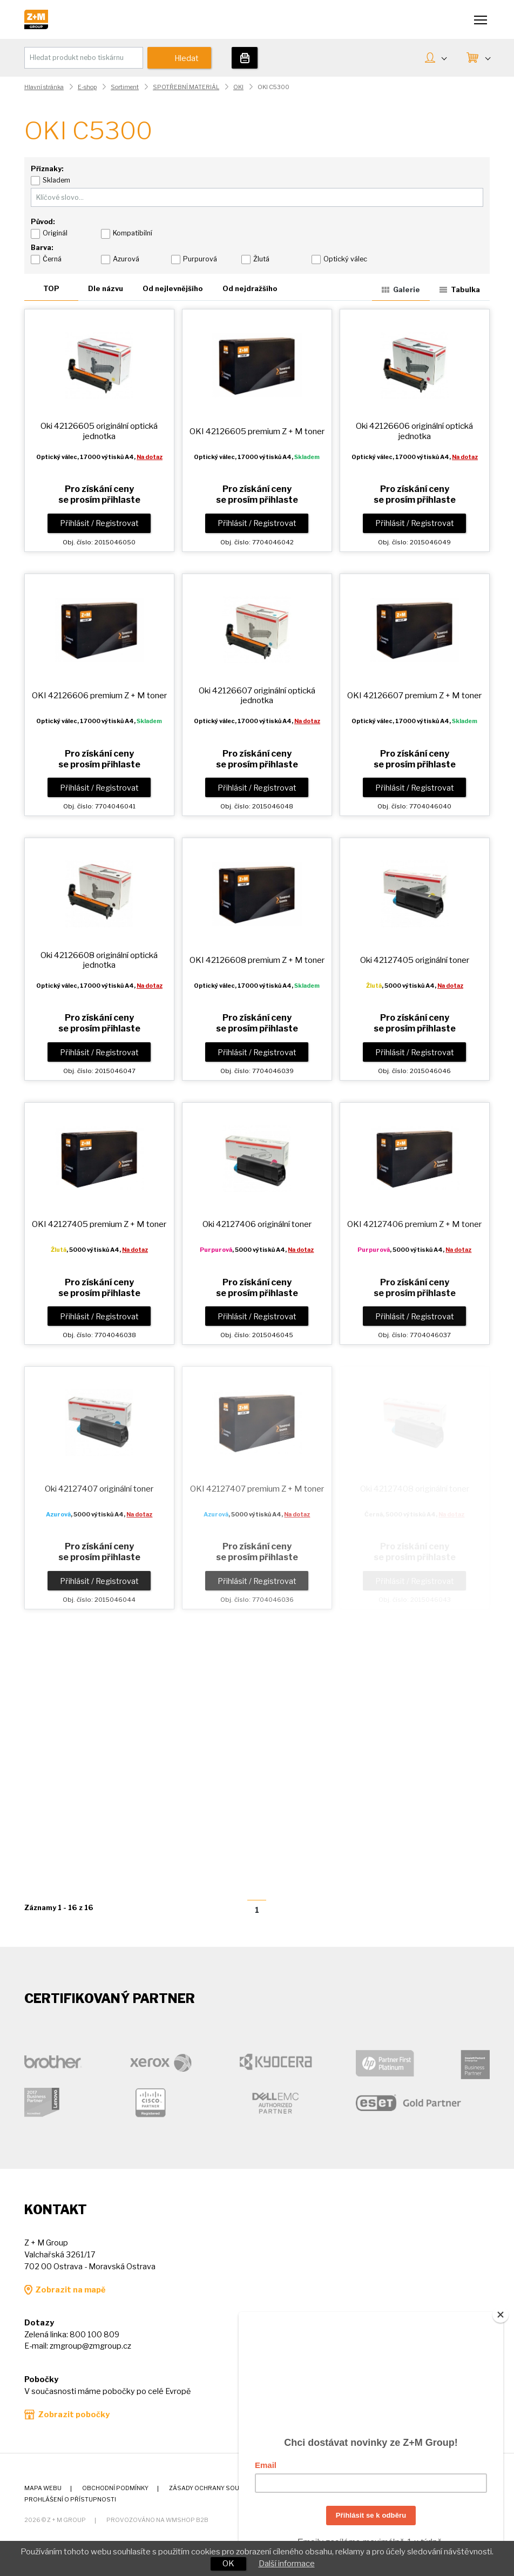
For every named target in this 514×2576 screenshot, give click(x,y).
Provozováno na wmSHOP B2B (157, 2520)
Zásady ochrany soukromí (214, 2488)
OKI (238, 87)
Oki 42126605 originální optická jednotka (99, 431)
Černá (52, 259)
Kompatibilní (132, 233)
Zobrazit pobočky (74, 2414)
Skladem (56, 180)
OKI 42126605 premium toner (257, 431)
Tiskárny (245, 58)
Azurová (126, 259)
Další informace (287, 2563)
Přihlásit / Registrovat (99, 523)
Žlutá (261, 259)
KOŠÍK (487, 57)
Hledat (186, 58)
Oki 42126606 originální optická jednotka (414, 431)
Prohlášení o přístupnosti (70, 2499)
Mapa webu (43, 2488)
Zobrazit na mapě (70, 2290)
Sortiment (125, 87)
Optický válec (345, 259)
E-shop (87, 87)
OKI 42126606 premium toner (99, 695)
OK (228, 2563)
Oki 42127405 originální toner (414, 960)
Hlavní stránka (44, 87)
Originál (55, 233)
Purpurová (200, 259)
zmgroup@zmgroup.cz (90, 2346)
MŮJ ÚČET (444, 57)
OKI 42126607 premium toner (414, 695)
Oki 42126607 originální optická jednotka (257, 695)
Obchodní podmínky (115, 2488)
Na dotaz (150, 457)
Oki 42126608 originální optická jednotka (99, 960)
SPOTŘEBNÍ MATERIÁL (186, 87)
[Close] (500, 2315)
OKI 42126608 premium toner (257, 960)
